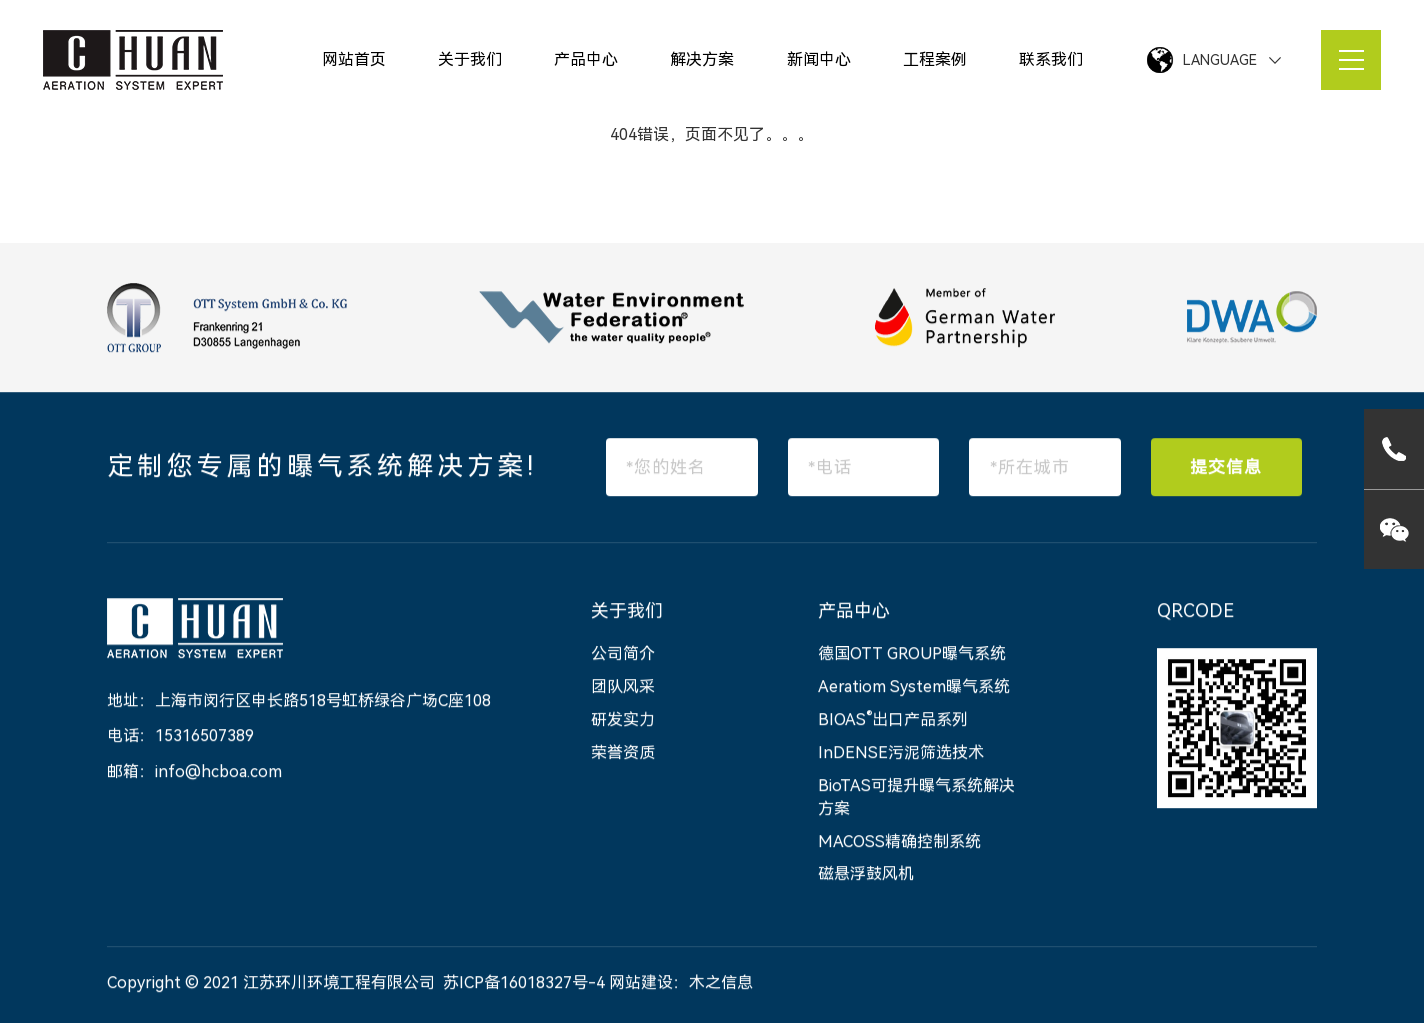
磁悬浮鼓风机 (866, 875)
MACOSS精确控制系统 (899, 842)
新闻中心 (819, 59)
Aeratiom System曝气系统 (914, 688)
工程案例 (935, 59)
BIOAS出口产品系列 (893, 721)
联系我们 (1051, 59)
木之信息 (721, 984)
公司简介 (623, 655)
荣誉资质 (623, 754)
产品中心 (586, 59)
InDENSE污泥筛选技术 (901, 754)
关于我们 (470, 59)
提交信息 (1226, 468)
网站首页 (354, 59)
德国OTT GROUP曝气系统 (912, 655)
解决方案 (702, 59)
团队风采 (623, 688)
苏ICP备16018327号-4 (524, 984)
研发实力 (623, 721)
